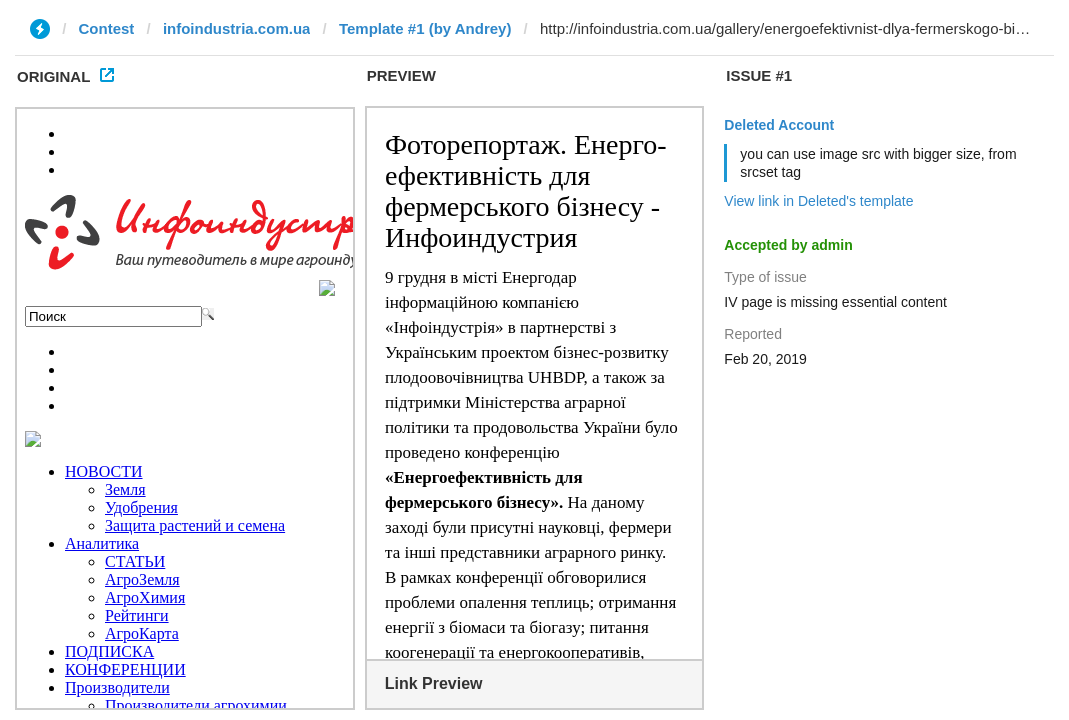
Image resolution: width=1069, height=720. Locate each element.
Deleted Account (779, 125)
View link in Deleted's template (818, 201)
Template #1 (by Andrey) (425, 28)
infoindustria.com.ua (237, 28)
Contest (107, 28)
